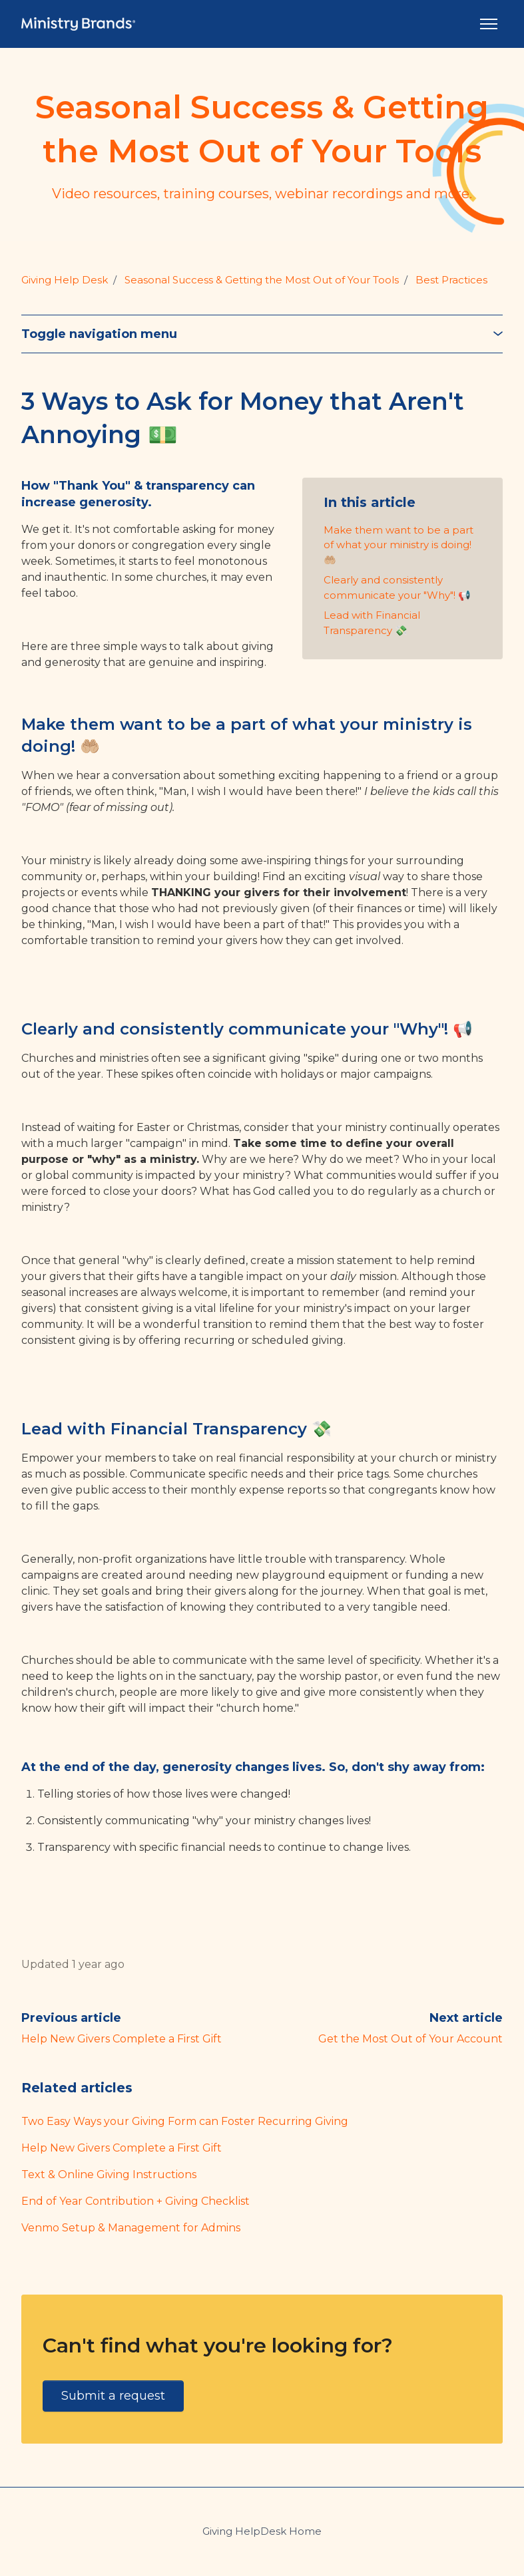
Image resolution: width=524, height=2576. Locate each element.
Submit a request (113, 2395)
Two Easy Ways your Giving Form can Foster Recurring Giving (184, 2121)
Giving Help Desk (64, 279)
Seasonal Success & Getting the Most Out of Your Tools (262, 279)
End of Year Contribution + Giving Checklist (135, 2201)
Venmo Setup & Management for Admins (130, 2227)
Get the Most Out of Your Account (410, 2038)
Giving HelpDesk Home (262, 2531)
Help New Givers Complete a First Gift (121, 2038)
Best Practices (451, 279)
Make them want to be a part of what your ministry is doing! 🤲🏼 (398, 545)
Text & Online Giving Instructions (108, 2174)
